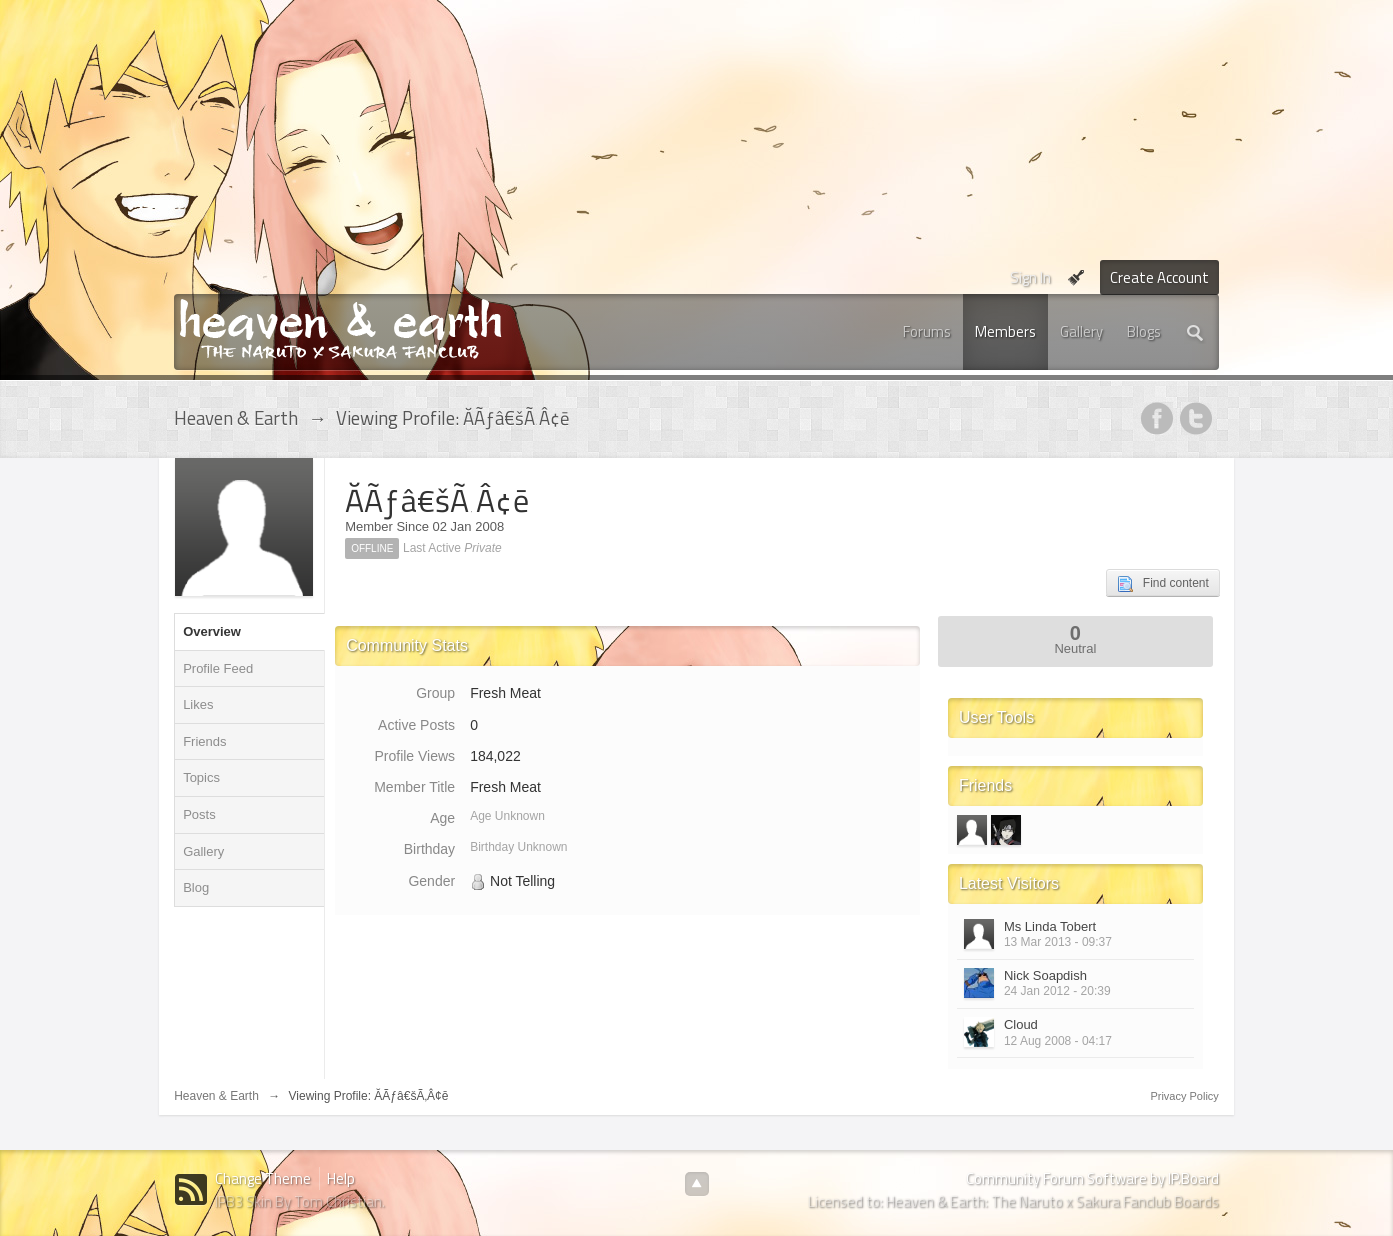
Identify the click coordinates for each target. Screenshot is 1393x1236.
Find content (1163, 584)
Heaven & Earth (216, 1096)
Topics (201, 777)
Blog (196, 887)
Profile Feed (218, 668)
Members (1005, 331)
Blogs (1144, 331)
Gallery (1081, 331)
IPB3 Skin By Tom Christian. (300, 1201)
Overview (212, 631)
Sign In (1030, 277)
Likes (198, 704)
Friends (204, 741)
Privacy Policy (1184, 1096)
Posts (199, 814)
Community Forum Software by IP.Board (1092, 1178)
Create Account (1159, 277)
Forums (927, 331)
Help (341, 1178)
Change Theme (263, 1178)
